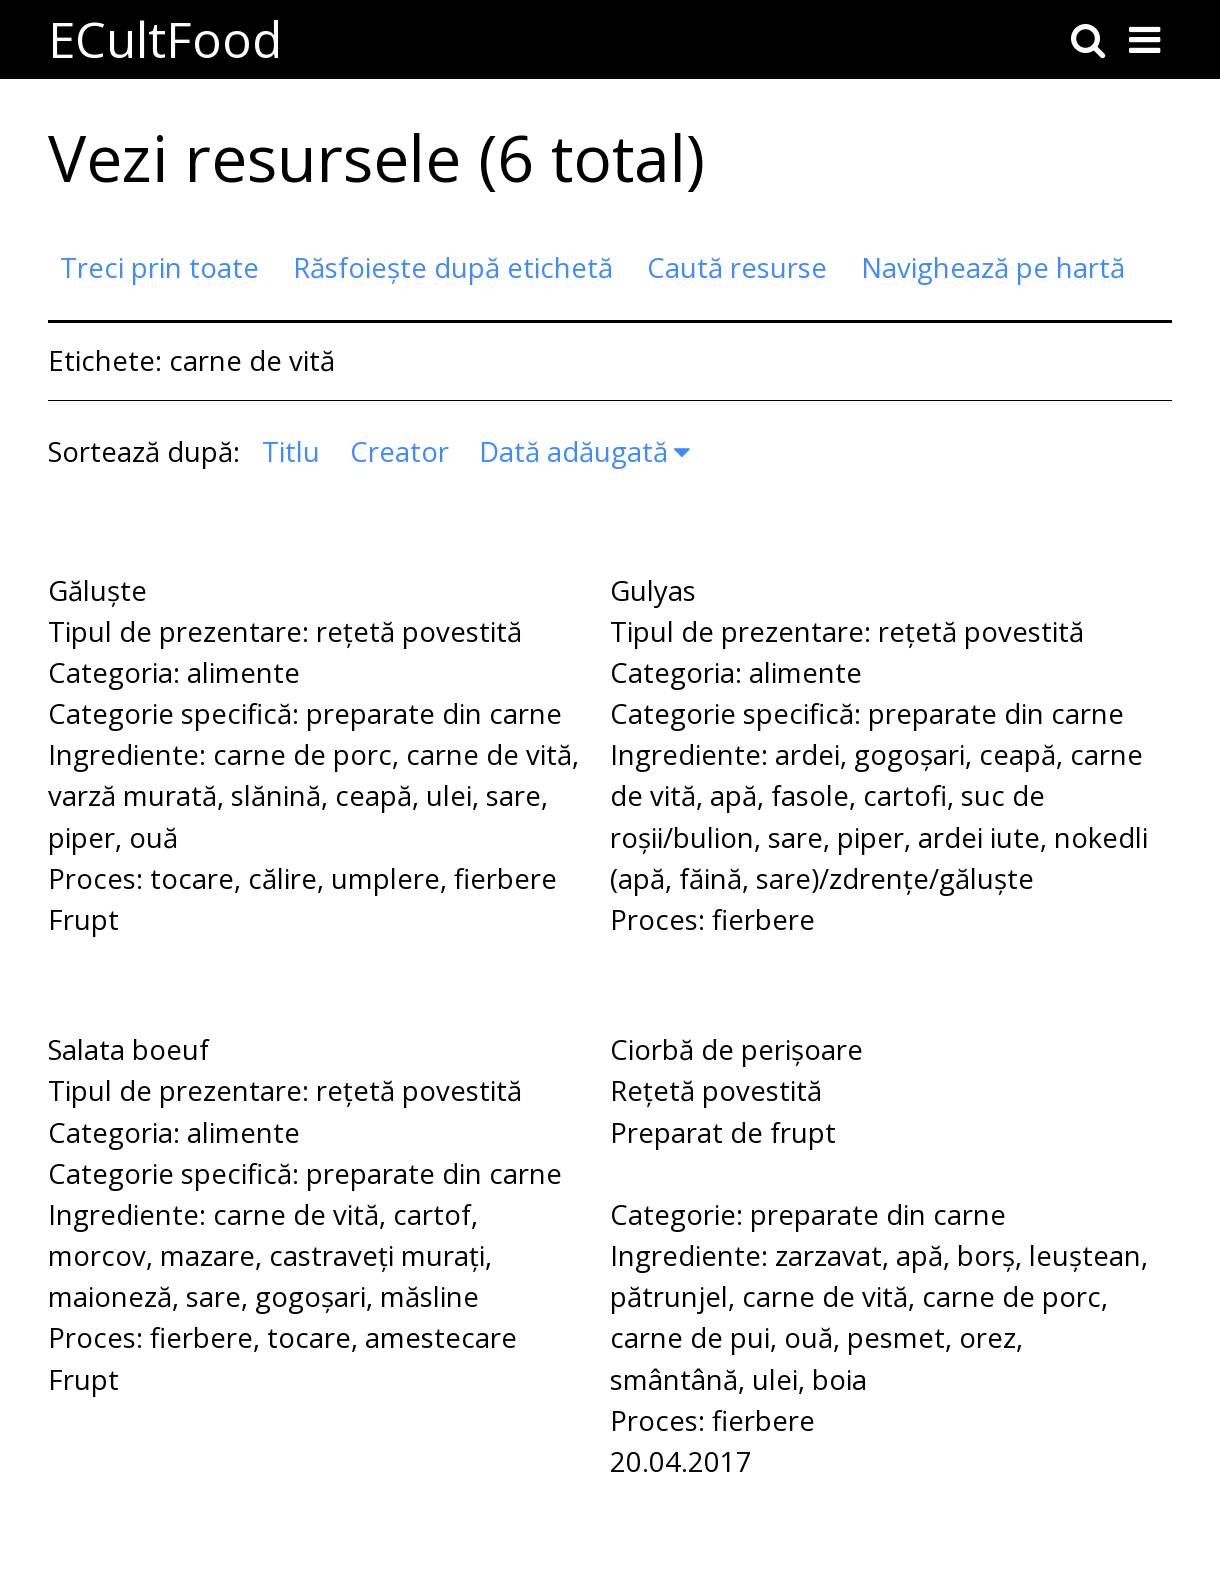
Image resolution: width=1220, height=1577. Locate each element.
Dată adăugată (573, 451)
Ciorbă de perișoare (736, 1049)
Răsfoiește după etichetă (453, 267)
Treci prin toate (159, 267)
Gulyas (653, 590)
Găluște (97, 590)
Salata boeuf (128, 1049)
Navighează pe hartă (993, 267)
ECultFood (165, 39)
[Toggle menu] (1144, 40)
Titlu (291, 451)
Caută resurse (737, 267)
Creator (399, 451)
